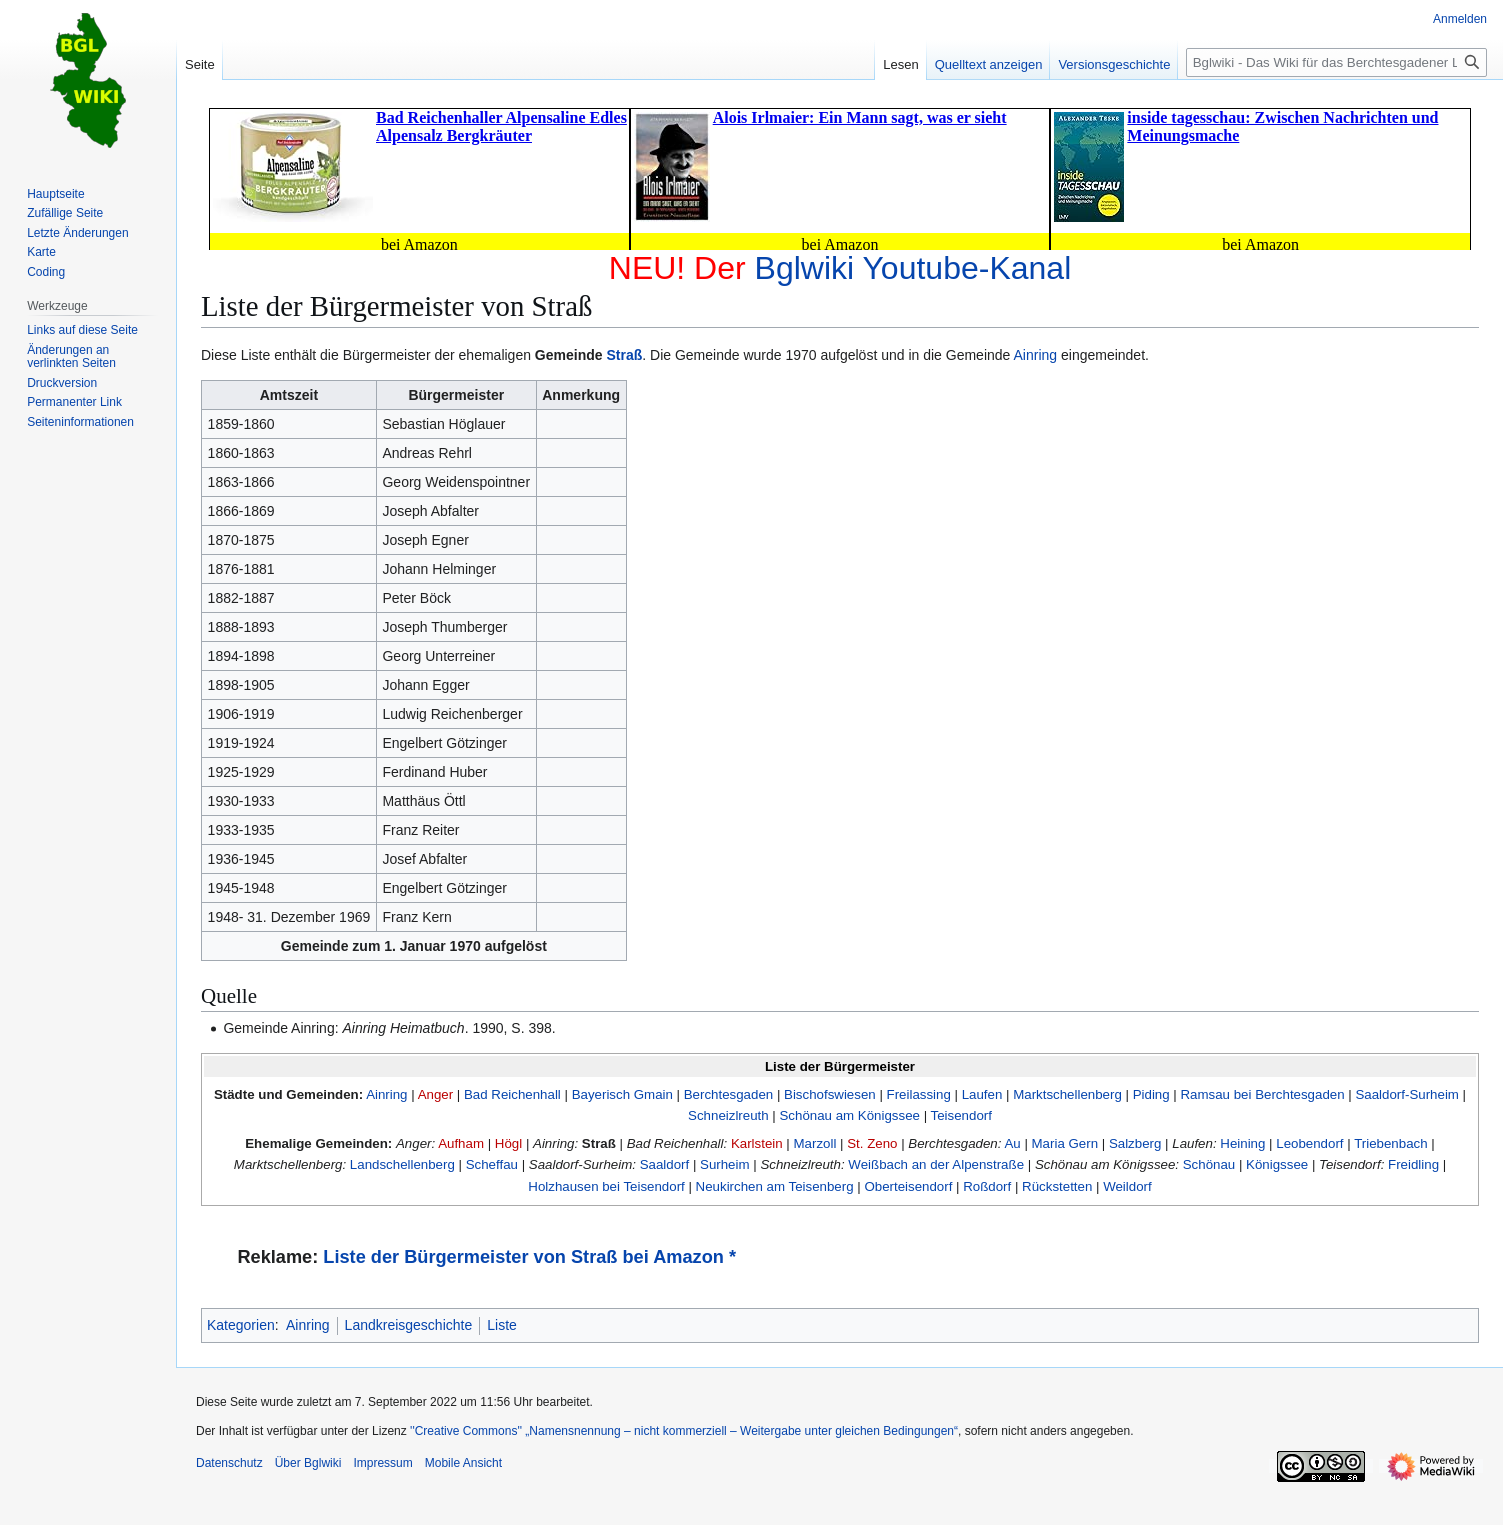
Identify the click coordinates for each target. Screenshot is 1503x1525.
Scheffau (492, 1164)
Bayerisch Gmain (622, 1094)
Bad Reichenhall (512, 1094)
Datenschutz (229, 1463)
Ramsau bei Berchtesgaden (1263, 1094)
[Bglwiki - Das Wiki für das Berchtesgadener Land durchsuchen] (1336, 62)
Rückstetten (1057, 1186)
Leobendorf (1309, 1143)
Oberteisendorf (908, 1186)
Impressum (382, 1463)
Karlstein (757, 1143)
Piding (1151, 1094)
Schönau (1209, 1164)
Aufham (461, 1143)
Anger (435, 1094)
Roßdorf (987, 1186)
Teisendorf (961, 1115)
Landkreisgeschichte (409, 1325)
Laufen (982, 1094)
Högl (508, 1143)
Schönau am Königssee (850, 1115)
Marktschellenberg (1067, 1094)
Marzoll (815, 1143)
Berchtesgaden (728, 1094)
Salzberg (1135, 1143)
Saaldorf (665, 1164)
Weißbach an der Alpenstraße (936, 1164)
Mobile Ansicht (463, 1463)
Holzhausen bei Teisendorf (606, 1186)
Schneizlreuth (728, 1115)
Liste (502, 1325)
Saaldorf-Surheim (1406, 1094)
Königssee (1277, 1164)
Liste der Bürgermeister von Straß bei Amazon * (529, 1257)
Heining (1242, 1143)
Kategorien (241, 1325)
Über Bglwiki (308, 1463)
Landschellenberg (402, 1164)
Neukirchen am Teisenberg (775, 1186)
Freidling (1413, 1164)
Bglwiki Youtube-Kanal (913, 268)
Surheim (725, 1164)
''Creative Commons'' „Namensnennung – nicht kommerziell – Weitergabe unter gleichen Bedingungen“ (684, 1431)
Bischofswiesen (830, 1094)
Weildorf (1127, 1186)
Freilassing (919, 1094)
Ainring (1036, 355)
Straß (624, 355)
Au (1012, 1143)
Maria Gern (1065, 1143)
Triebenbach (1390, 1143)
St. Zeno (872, 1143)
